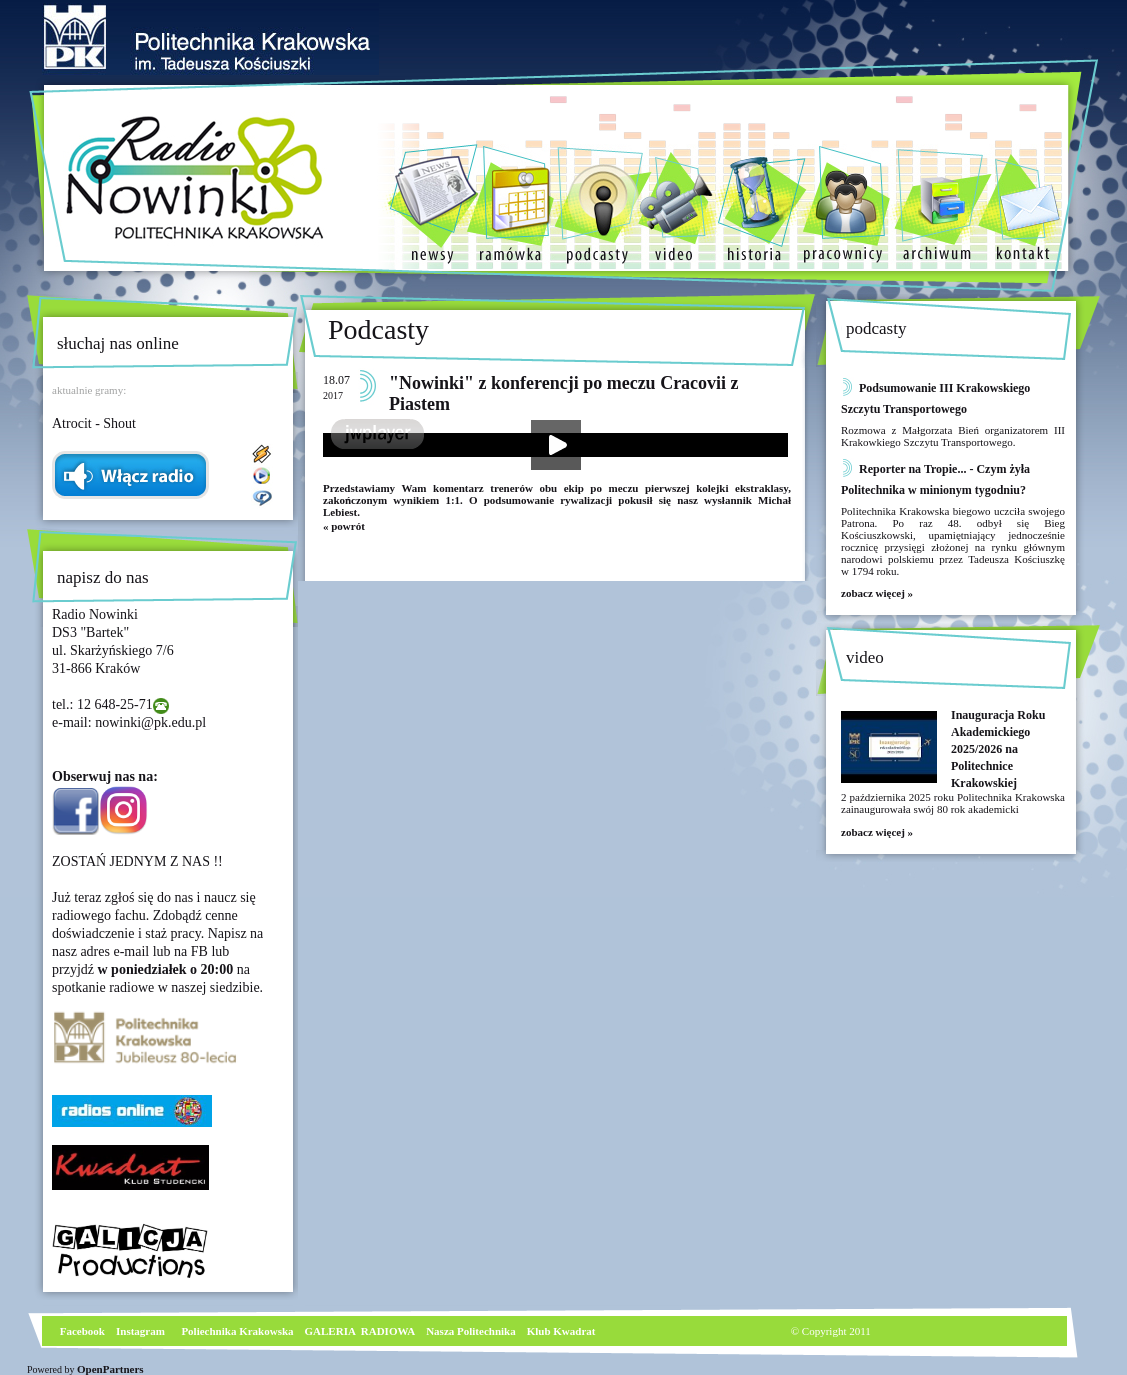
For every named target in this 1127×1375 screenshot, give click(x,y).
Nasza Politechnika (471, 1331)
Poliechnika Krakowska (238, 1331)
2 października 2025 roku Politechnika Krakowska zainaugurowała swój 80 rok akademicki (953, 803)
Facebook (81, 1331)
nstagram (142, 1331)
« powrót (344, 526)
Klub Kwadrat (561, 1331)
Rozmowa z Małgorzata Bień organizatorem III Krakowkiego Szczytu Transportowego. (953, 436)
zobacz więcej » (877, 593)
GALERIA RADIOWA (360, 1331)
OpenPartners (110, 1369)
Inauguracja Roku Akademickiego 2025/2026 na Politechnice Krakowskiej (998, 749)
